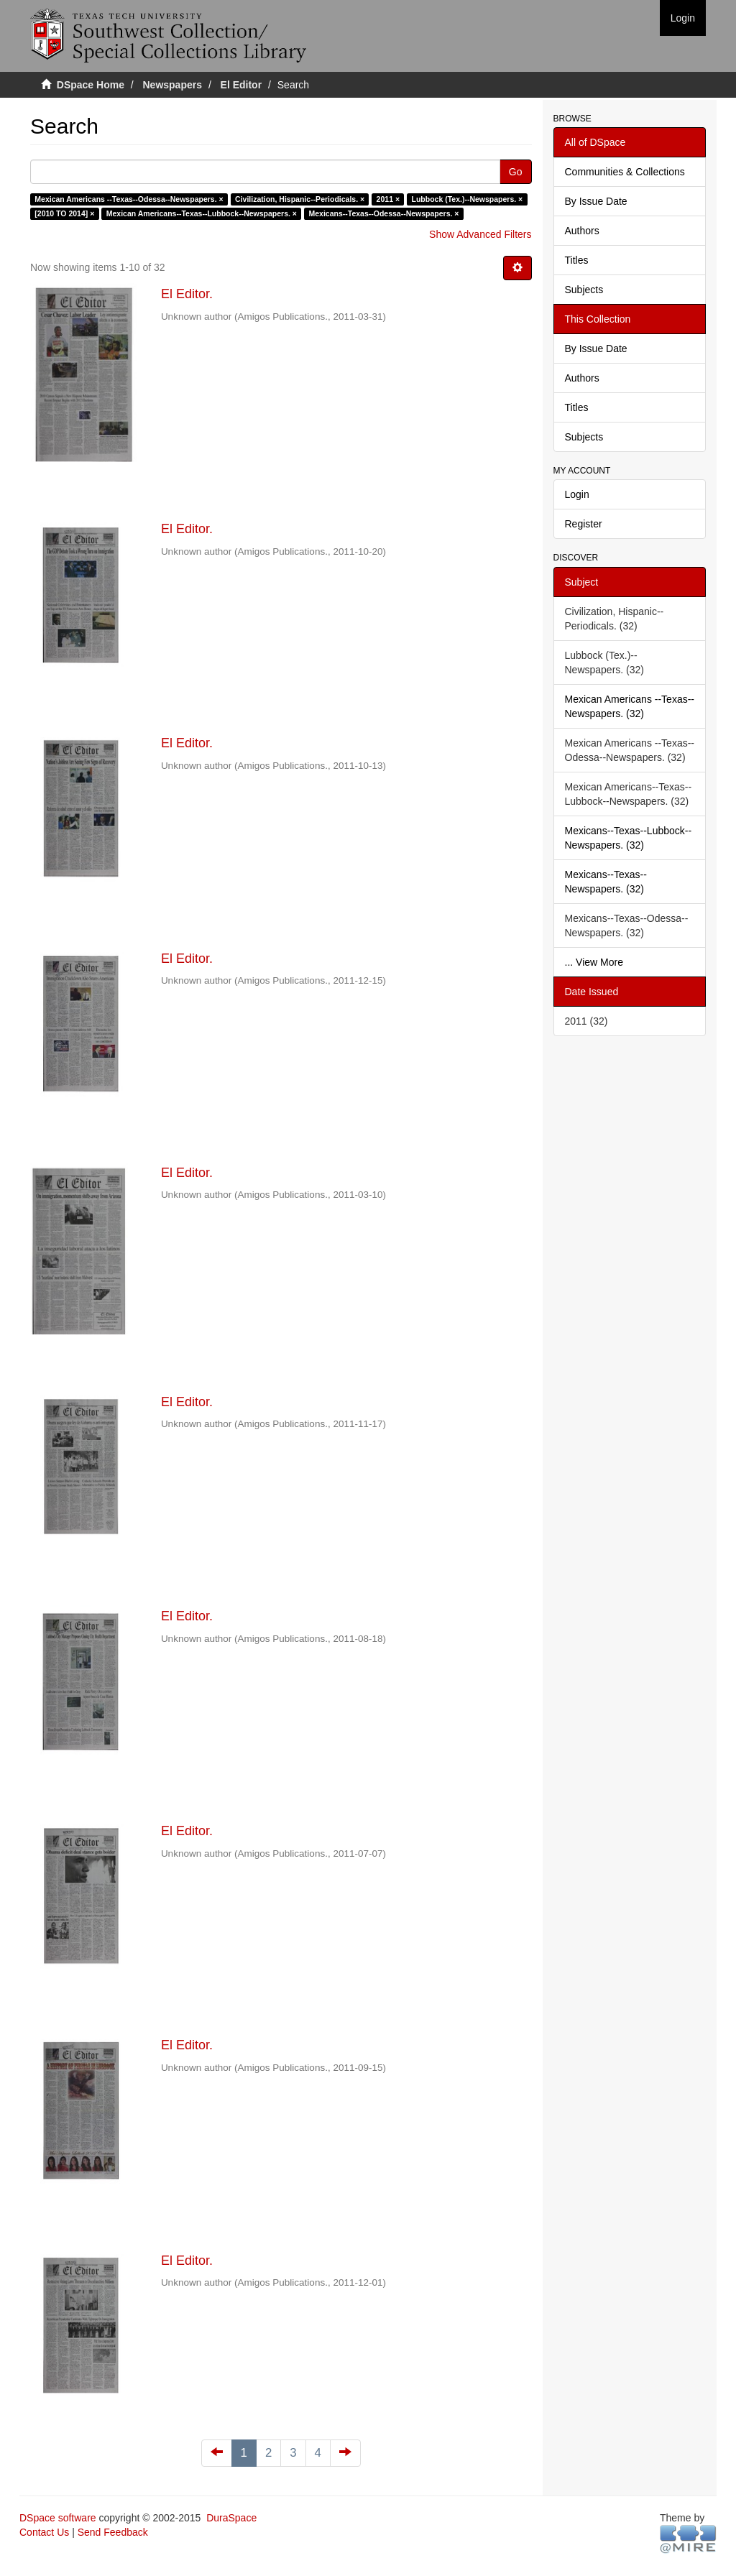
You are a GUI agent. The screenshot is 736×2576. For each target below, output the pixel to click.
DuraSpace (231, 2518)
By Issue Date (596, 201)
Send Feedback (113, 2532)
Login (577, 494)
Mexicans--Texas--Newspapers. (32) (606, 882)
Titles (577, 260)
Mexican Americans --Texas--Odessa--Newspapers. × (128, 199)
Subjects (584, 289)
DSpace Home (90, 85)
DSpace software (57, 2518)
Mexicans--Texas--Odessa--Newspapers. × (383, 213)
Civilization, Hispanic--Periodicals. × (299, 199)
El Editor (241, 85)
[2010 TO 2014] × (64, 213)
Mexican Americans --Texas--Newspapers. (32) (630, 706)
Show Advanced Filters (480, 234)
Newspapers (172, 85)
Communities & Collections (625, 171)
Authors (582, 230)
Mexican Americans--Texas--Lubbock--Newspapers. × (201, 213)
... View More (594, 962)
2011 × (388, 199)
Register (583, 524)
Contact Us (44, 2532)
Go (516, 171)
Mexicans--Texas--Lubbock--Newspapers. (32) (628, 838)
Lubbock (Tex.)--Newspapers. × (467, 199)
